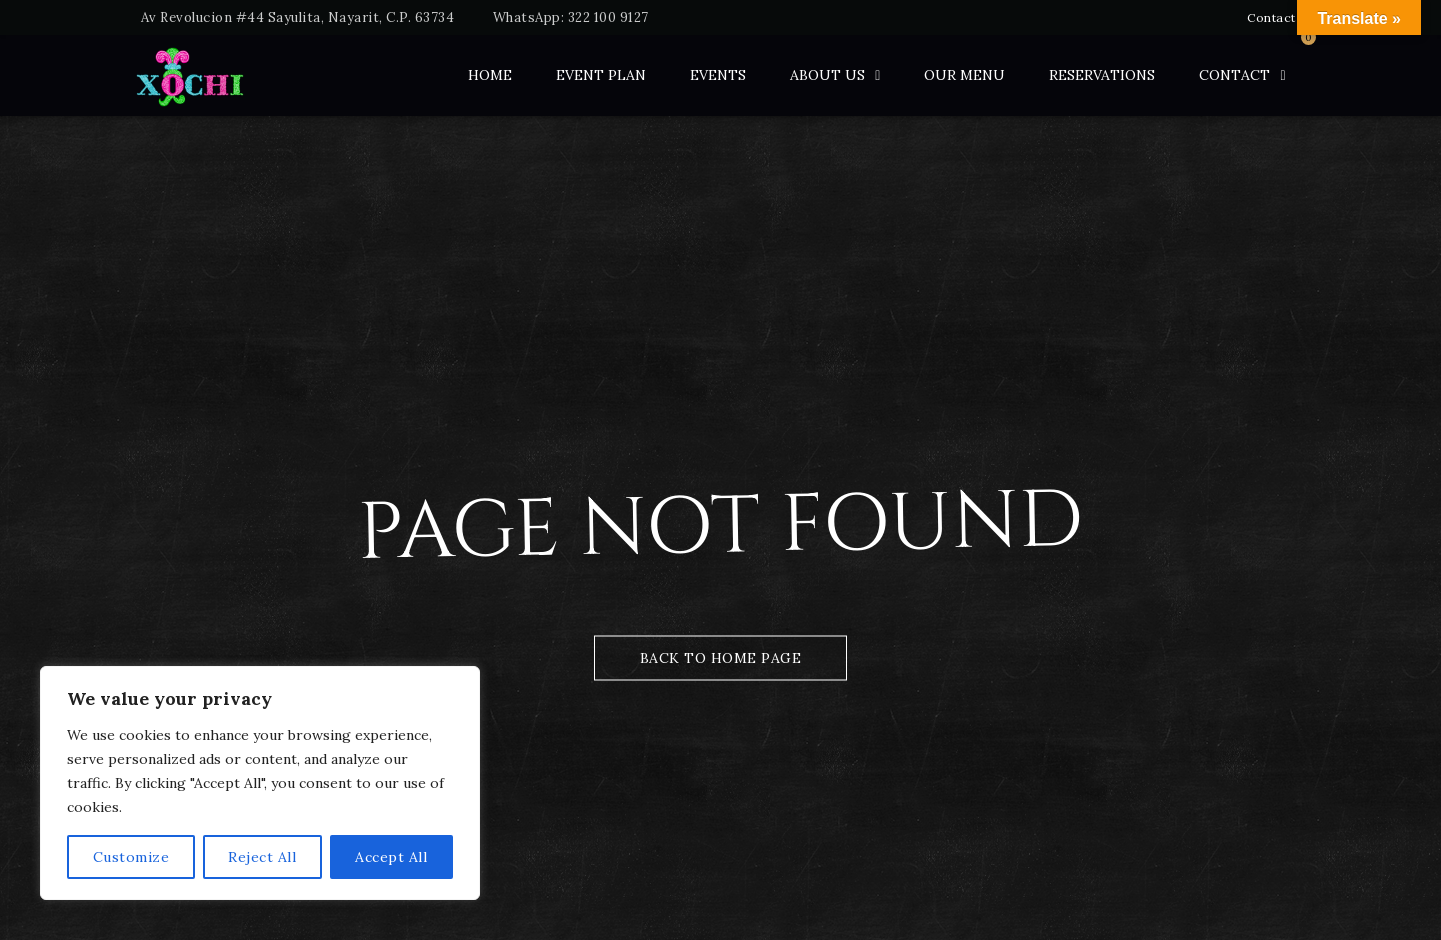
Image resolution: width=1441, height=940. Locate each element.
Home (490, 75)
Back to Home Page (721, 658)
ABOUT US (827, 75)
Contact (1271, 17)
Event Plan (601, 75)
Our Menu (964, 75)
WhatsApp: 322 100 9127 (571, 17)
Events (718, 75)
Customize (131, 857)
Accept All (391, 857)
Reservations (1102, 75)
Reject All (262, 857)
